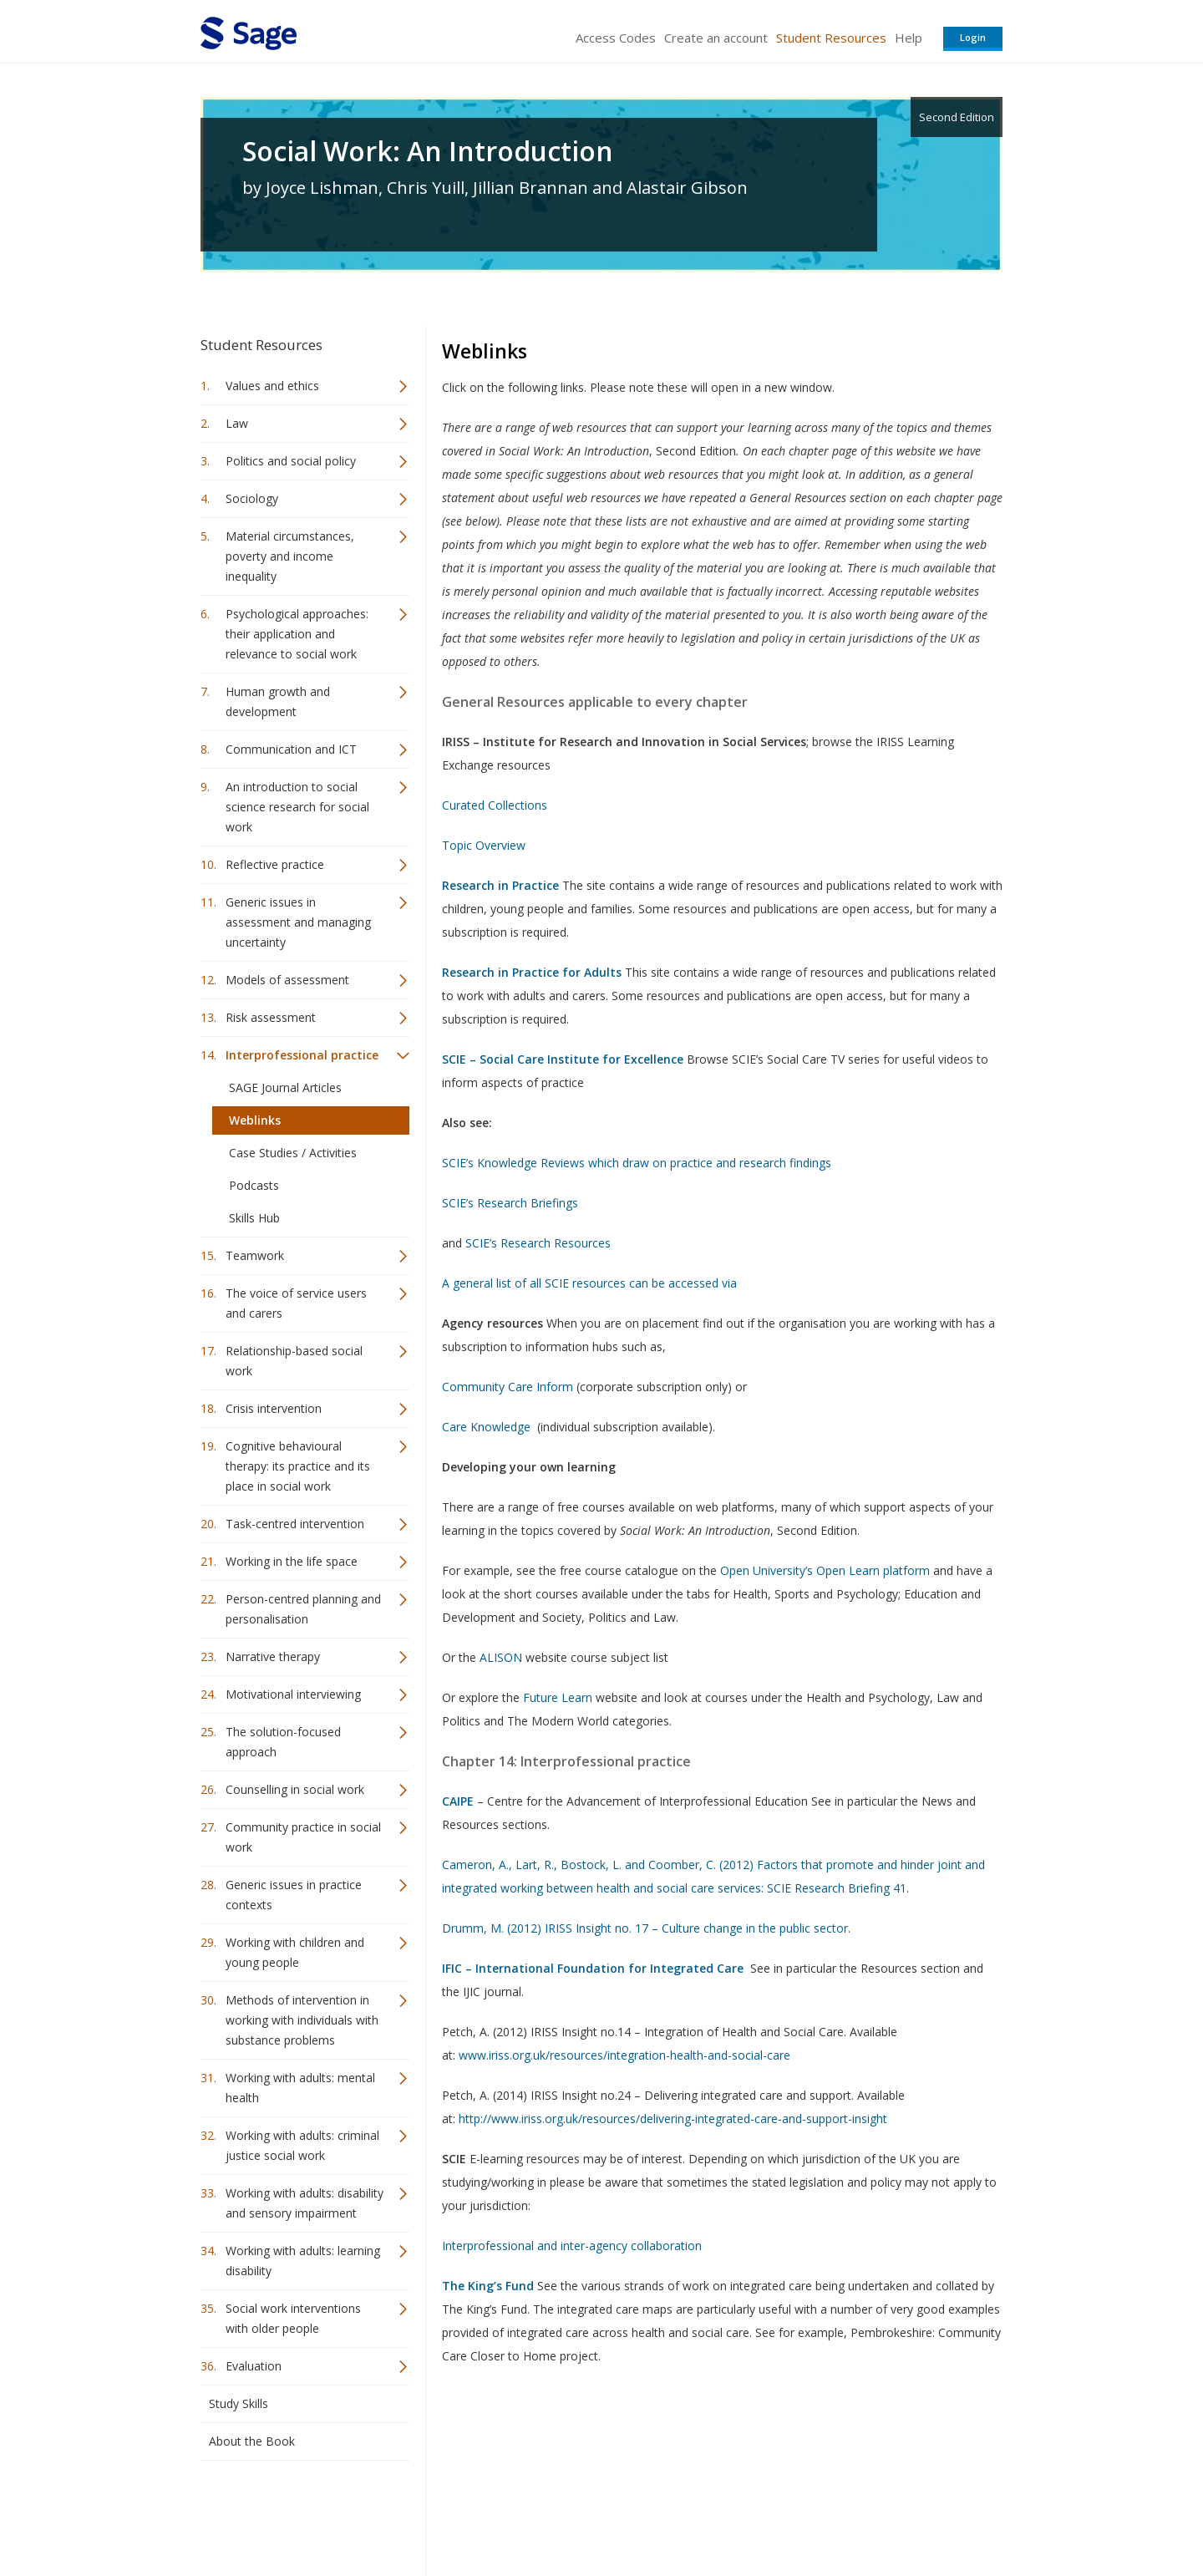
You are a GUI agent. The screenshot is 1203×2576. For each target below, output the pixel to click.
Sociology (252, 498)
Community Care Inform (507, 1387)
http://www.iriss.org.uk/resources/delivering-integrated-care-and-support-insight (673, 2118)
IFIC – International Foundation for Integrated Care (593, 1968)
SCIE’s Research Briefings (510, 1203)
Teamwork (255, 1255)
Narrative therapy (273, 1656)
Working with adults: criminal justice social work (302, 2145)
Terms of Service (697, 2514)
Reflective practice (275, 864)
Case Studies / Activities (293, 1153)
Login (973, 37)
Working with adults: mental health (300, 2088)
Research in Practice (500, 885)
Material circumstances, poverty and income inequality (290, 556)
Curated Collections (494, 805)
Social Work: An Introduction (427, 151)
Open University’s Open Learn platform (825, 1570)
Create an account (716, 37)
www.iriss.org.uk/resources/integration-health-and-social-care (624, 2055)
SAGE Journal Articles (285, 1087)
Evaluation (254, 2366)
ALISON (501, 1657)
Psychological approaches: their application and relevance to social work (297, 634)
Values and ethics (272, 386)
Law (237, 423)
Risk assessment (271, 1017)
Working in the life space (292, 1561)
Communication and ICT (291, 749)
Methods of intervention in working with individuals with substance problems (302, 2020)
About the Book (252, 2441)
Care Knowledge (486, 1427)
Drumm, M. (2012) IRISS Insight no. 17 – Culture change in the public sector (645, 1928)
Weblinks (255, 1120)
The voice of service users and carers (296, 1303)
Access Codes (616, 37)
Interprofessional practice (302, 1055)
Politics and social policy (291, 461)
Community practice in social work (303, 1837)
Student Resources (831, 37)
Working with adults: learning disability (303, 2261)
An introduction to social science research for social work (297, 807)
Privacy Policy (892, 2514)
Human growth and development (278, 701)
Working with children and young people (295, 1952)
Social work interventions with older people (293, 2318)
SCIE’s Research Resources (538, 1243)
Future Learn (557, 1697)
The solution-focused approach (283, 1742)
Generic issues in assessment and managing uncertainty (298, 922)
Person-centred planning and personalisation (303, 1609)
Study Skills (238, 2403)
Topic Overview (485, 845)
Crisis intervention (274, 1408)
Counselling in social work (295, 1789)
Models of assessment (287, 980)
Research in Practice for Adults (532, 972)
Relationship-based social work (294, 1361)
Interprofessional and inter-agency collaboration (572, 2245)
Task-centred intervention (295, 1524)
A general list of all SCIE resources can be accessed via (589, 1283)
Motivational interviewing (293, 1694)
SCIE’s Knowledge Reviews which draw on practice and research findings (636, 1163)
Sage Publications (296, 2514)
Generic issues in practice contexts (294, 1895)
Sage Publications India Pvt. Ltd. (443, 2514)
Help (908, 37)
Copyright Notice (799, 2514)
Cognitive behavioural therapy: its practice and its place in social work (298, 1466)
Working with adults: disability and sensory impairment (304, 2203)
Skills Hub (254, 1218)
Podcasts (254, 1185)
